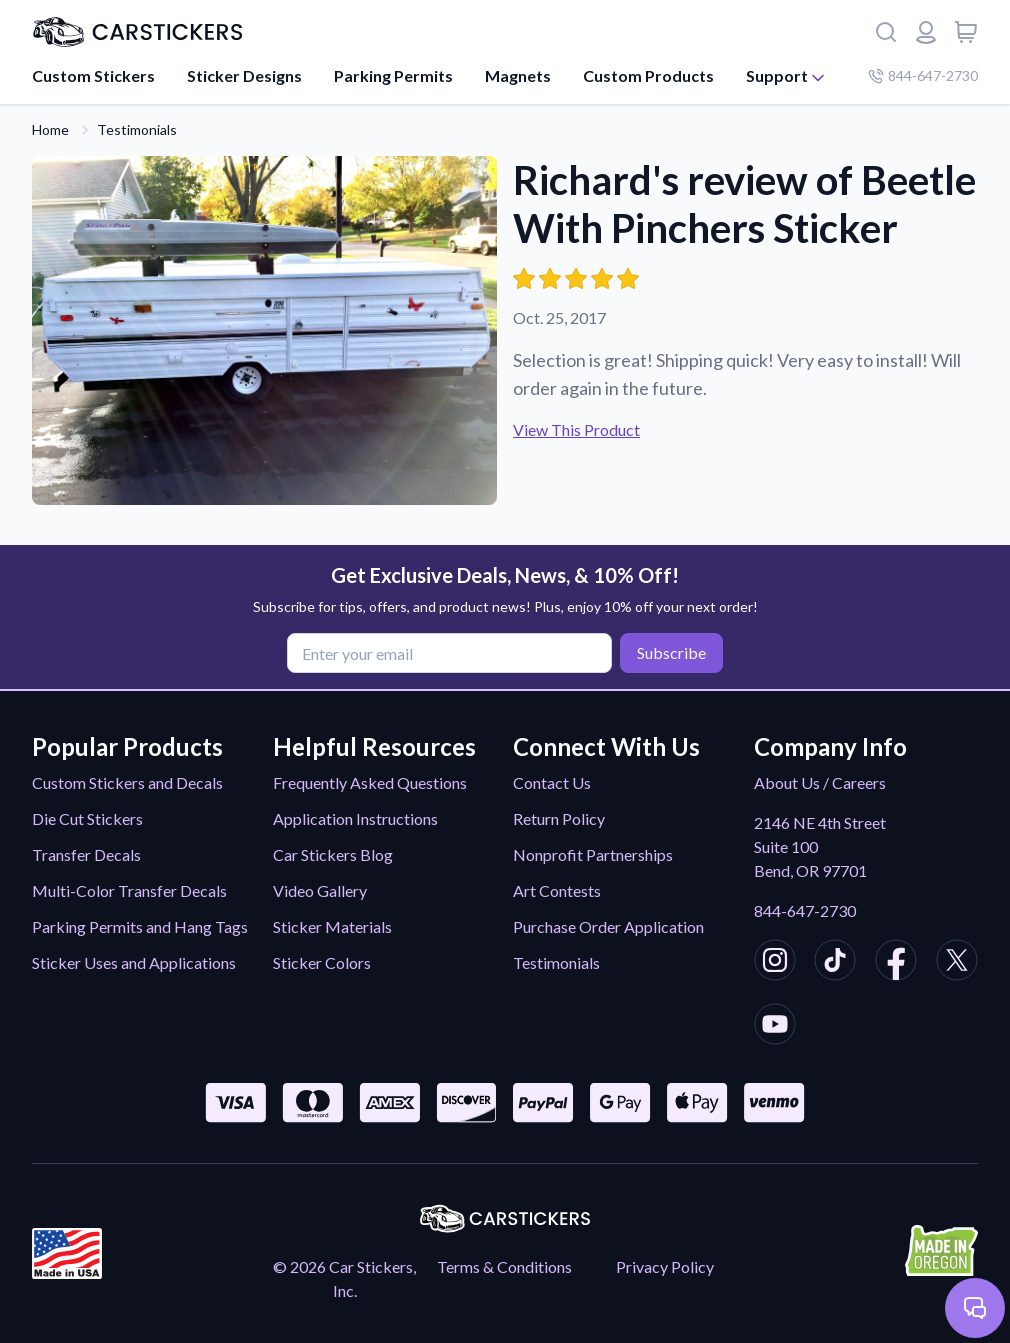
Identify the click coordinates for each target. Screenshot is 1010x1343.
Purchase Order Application (608, 926)
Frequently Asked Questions (370, 782)
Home (50, 129)
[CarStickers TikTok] (835, 963)
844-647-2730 (805, 910)
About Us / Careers (820, 782)
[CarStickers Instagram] (775, 963)
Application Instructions (355, 818)
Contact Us (552, 782)
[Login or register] (926, 32)
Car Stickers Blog (333, 854)
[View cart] (966, 32)
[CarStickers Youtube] (775, 1027)
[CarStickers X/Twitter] (957, 963)
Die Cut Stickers (87, 818)
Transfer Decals (86, 854)
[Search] (886, 32)
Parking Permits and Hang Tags (140, 926)
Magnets (518, 75)
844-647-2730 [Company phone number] (923, 75)
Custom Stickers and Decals (127, 782)
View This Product (576, 429)
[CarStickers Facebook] (896, 963)
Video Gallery (320, 890)
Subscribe (671, 652)
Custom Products (648, 75)
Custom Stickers (93, 75)
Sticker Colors (322, 962)
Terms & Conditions (504, 1266)
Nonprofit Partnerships (593, 854)
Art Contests (557, 890)
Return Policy (559, 818)
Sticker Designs (244, 75)
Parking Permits (393, 75)
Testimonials (137, 129)
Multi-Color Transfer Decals (129, 890)
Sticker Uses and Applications (134, 962)
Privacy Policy (665, 1266)
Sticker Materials (332, 926)
